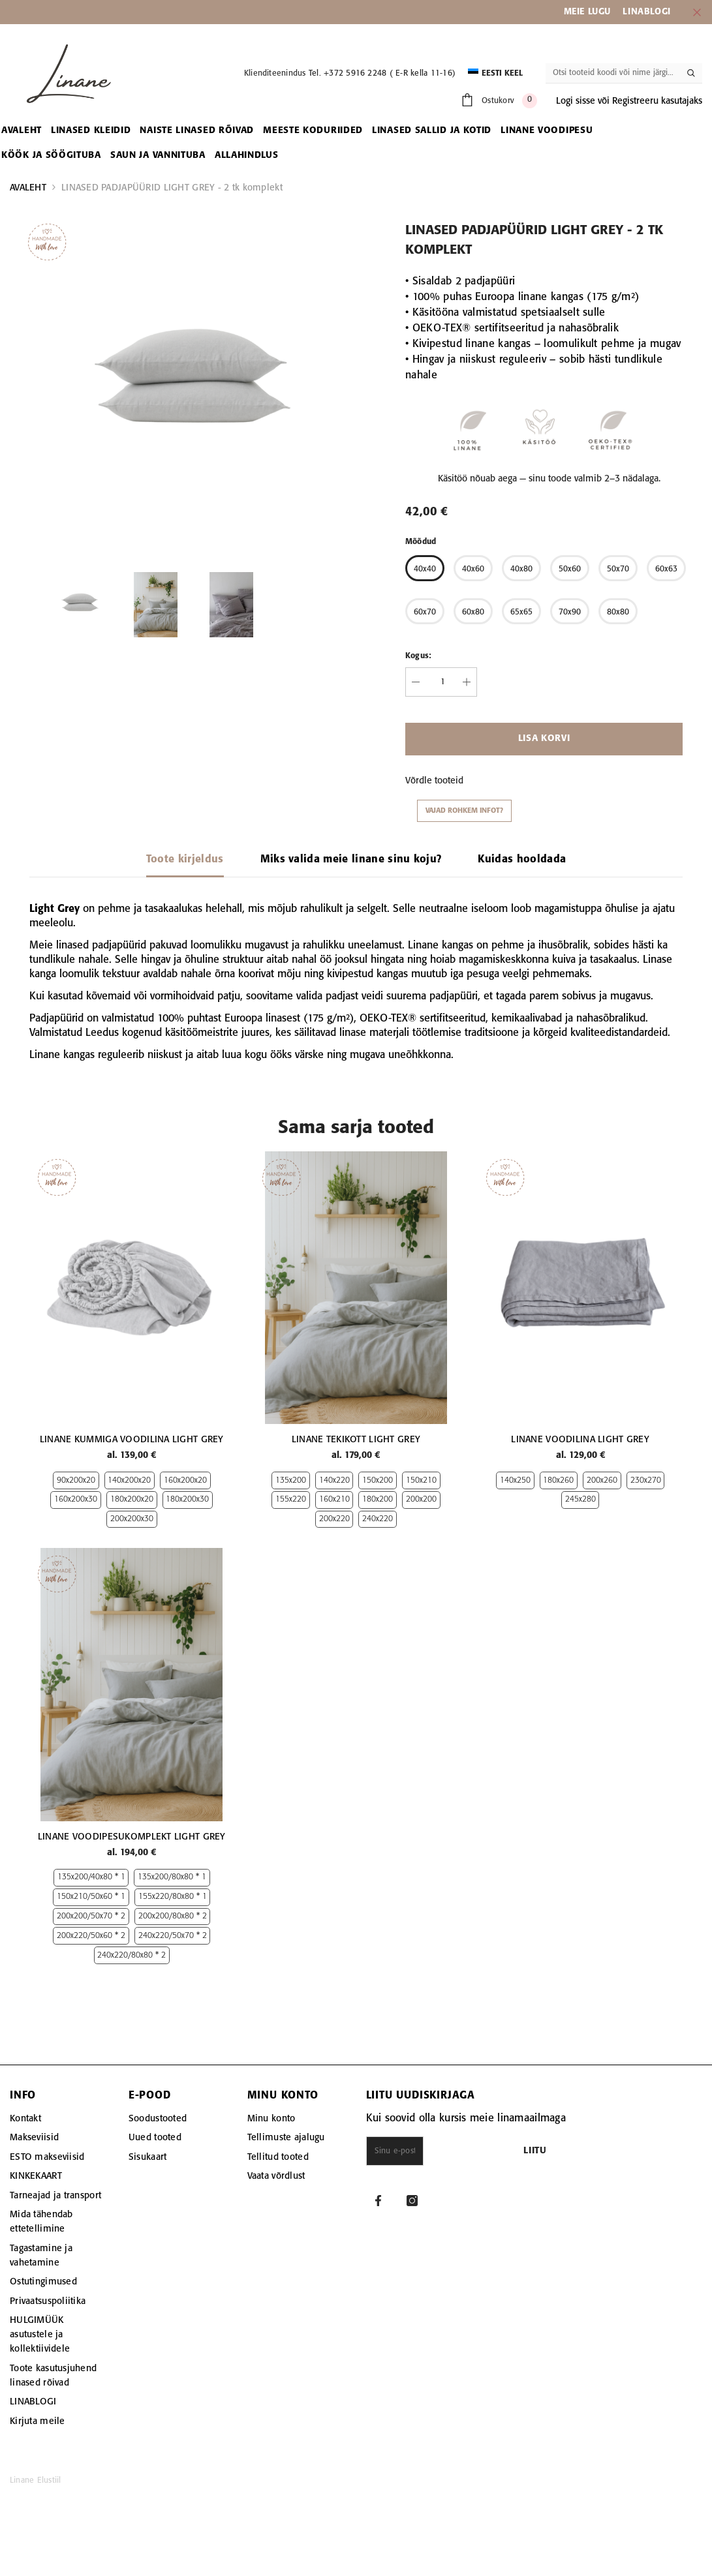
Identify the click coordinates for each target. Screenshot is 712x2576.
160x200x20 (185, 1495)
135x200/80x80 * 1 (172, 1906)
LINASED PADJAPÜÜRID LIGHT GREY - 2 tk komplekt (172, 187)
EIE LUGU (591, 11)
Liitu (599, 2180)
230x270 (645, 1480)
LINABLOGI (646, 11)
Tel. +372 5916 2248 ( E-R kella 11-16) (382, 73)
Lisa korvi (544, 739)
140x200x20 (129, 1495)
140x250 (515, 1480)
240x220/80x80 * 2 (131, 1984)
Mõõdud (420, 542)
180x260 (558, 1480)
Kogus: (418, 656)
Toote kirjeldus (185, 859)
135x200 (290, 1480)
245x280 (580, 1499)
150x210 (421, 1480)
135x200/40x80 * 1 (91, 1906)
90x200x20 (76, 1495)
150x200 (377, 1480)
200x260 (602, 1480)
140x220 (334, 1480)
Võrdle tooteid (434, 780)
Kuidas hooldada (522, 859)
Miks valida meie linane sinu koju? (351, 859)
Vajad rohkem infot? (464, 811)
